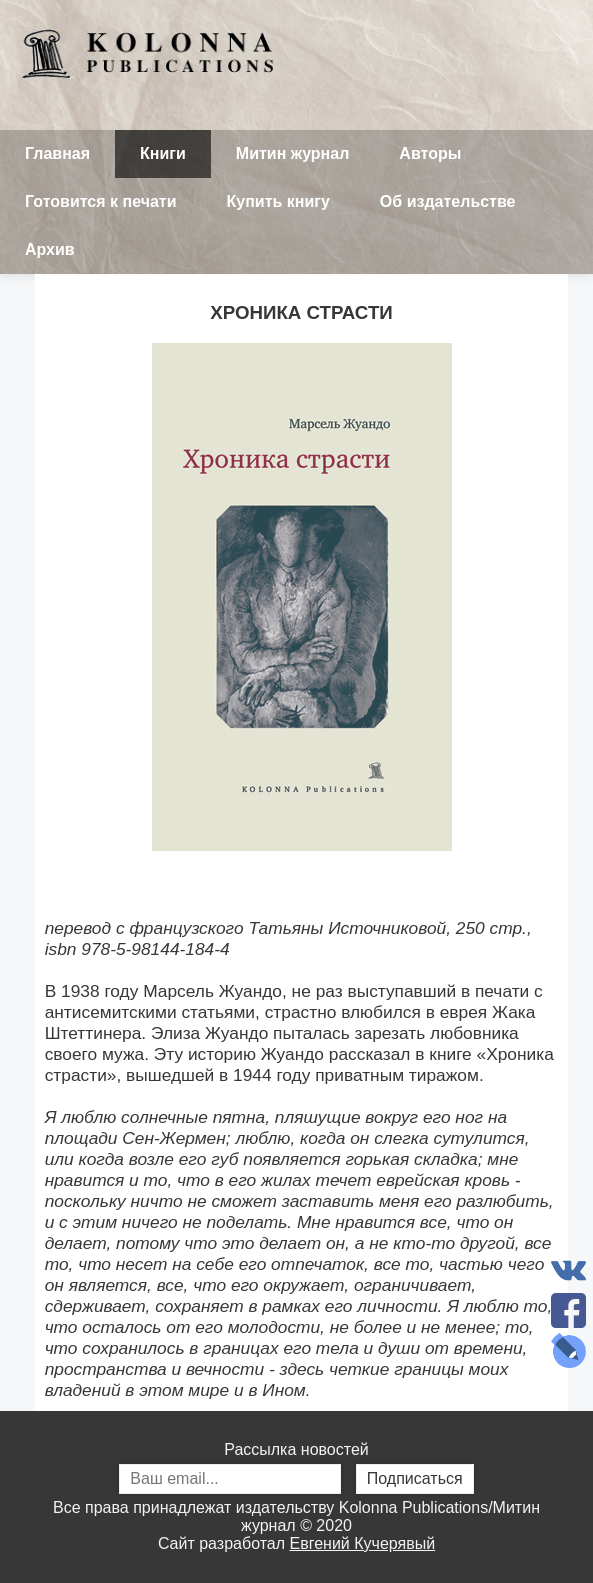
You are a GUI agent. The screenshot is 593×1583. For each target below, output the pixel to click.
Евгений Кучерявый (363, 1543)
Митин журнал (292, 153)
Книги (163, 153)
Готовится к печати (101, 201)
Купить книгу (278, 201)
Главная (57, 153)
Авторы (430, 153)
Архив (50, 249)
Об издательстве (448, 201)
